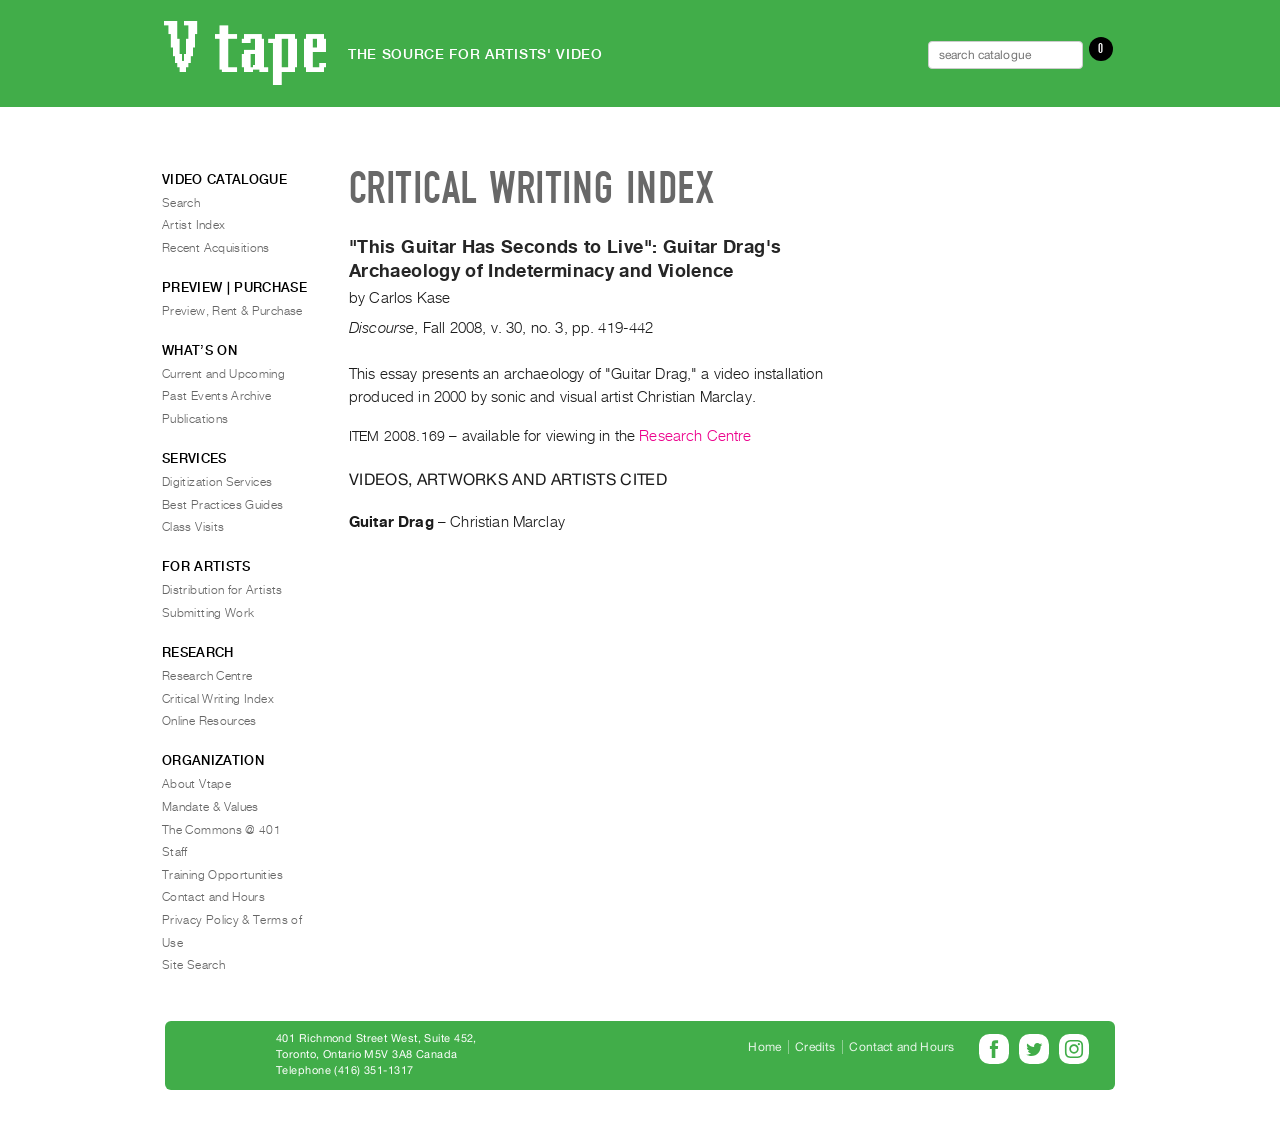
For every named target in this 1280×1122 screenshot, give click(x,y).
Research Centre (695, 436)
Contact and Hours (213, 897)
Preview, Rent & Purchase (232, 311)
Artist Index (193, 225)
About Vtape (196, 784)
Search (181, 203)
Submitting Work (208, 613)
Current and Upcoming (223, 374)
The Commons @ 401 (221, 830)
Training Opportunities (222, 875)
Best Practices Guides (223, 505)
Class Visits (193, 527)
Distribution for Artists (222, 590)
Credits (815, 1047)
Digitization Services (217, 482)
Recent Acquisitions (216, 248)
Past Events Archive (217, 396)
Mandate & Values (210, 807)
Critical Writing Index (218, 699)
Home (764, 1047)
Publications (195, 419)
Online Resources (209, 721)
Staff (175, 852)
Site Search (193, 965)
